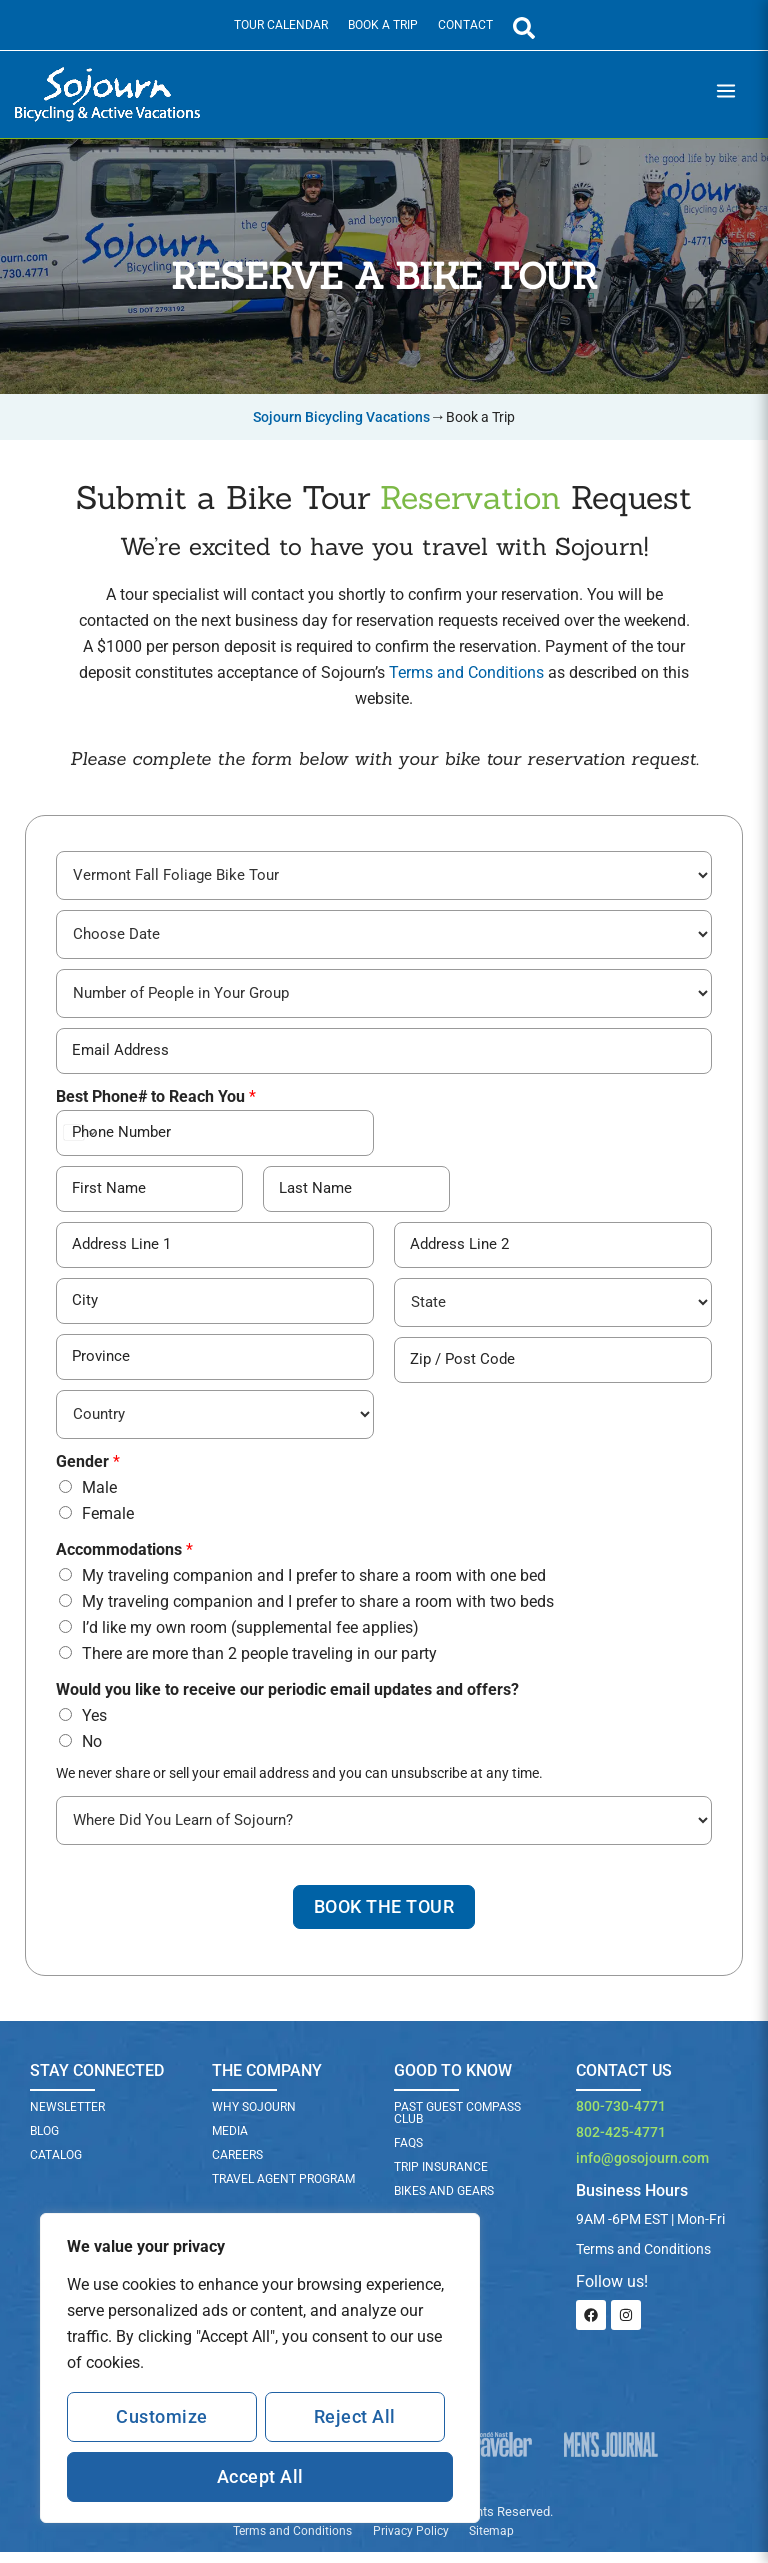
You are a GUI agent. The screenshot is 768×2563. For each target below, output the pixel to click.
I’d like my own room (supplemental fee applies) (250, 1635)
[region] (260, 2368)
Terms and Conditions (466, 672)
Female (108, 1521)
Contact (465, 25)
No (92, 1749)
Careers (237, 2167)
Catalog (56, 2167)
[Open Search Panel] (524, 27)
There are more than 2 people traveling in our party (259, 1661)
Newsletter (67, 2119)
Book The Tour (384, 1918)
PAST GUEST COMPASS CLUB (457, 2125)
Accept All (260, 2476)
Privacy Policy (410, 2542)
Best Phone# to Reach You (156, 1102)
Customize (162, 2416)
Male (99, 1495)
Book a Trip (383, 25)
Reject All (355, 2416)
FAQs (408, 2155)
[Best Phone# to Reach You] (215, 1139)
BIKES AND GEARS (444, 2203)
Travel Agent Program (283, 2191)
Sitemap (492, 2542)
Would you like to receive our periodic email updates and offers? (287, 1697)
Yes (94, 1723)
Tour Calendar (281, 25)
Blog (44, 2143)
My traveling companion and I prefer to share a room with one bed (314, 1583)
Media (230, 2143)
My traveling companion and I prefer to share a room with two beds (318, 1609)
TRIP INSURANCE (441, 2179)
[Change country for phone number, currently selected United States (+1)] (78, 1139)
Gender (88, 1469)
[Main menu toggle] (726, 94)
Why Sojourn (254, 2119)
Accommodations (124, 1557)
